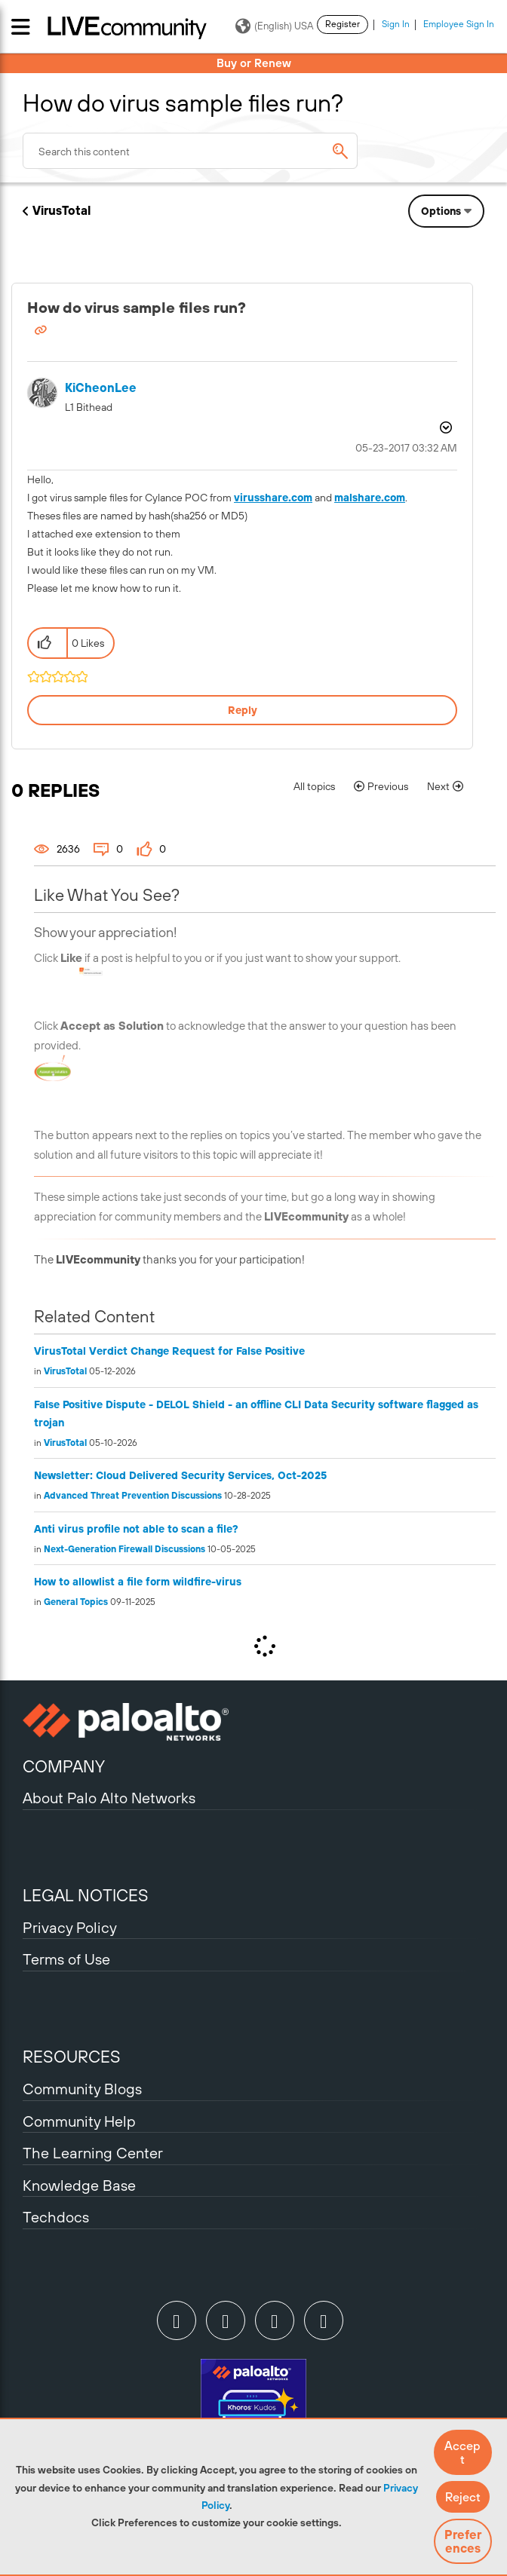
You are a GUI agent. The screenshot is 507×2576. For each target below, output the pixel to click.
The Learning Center (93, 2152)
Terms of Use (66, 1959)
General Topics (76, 1602)
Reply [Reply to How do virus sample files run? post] (242, 710)
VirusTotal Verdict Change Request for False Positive (169, 1351)
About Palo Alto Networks (109, 1797)
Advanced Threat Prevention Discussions (133, 1495)
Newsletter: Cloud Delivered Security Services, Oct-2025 (180, 1475)
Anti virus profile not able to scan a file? (136, 1529)
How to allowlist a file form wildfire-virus (137, 1582)
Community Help (79, 2121)
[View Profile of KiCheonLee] (101, 388)
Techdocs (56, 2216)
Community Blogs (82, 2088)
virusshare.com (273, 498)
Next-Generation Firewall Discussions (124, 1549)
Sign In (396, 24)
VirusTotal (61, 210)
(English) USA (274, 26)
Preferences (462, 2541)
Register (342, 24)
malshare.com (369, 498)
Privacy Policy (70, 1927)
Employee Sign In (458, 24)
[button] (463, 2452)
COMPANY (64, 1766)
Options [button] (441, 211)
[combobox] (190, 151)
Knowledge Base (79, 2185)
